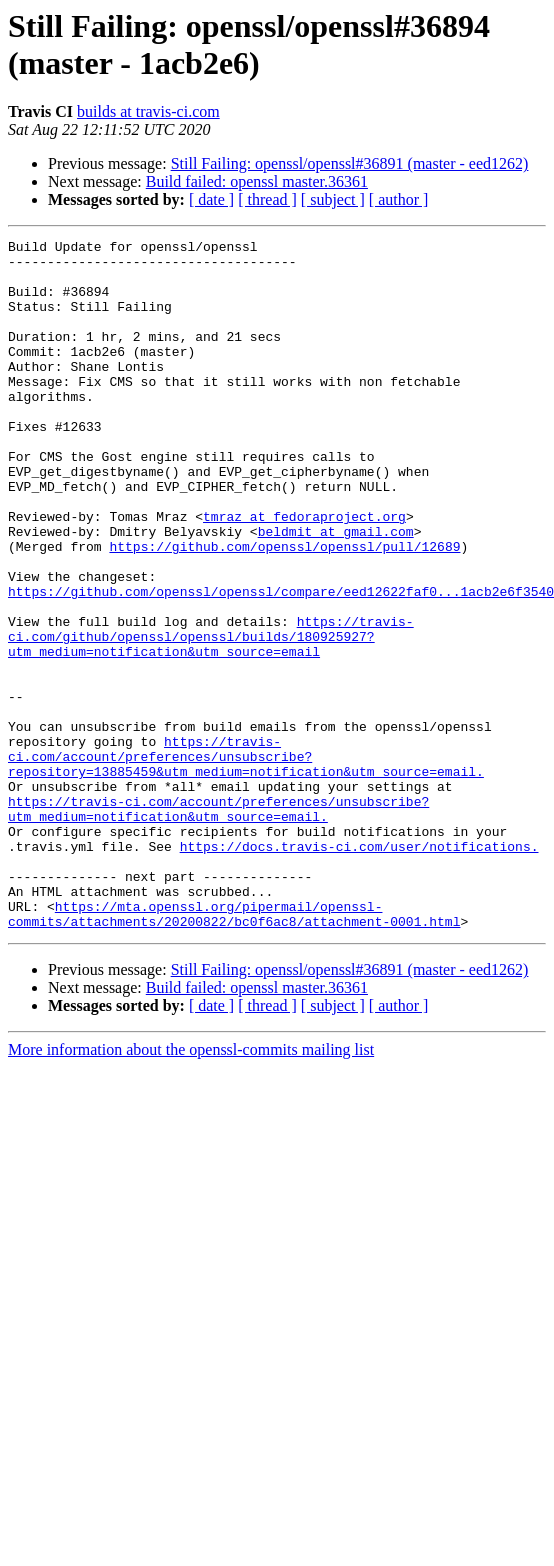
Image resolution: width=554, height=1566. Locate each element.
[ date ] (211, 199)
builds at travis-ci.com (148, 111)
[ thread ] (267, 199)
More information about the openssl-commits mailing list (191, 1187)
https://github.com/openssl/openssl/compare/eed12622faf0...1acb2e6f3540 (281, 663)
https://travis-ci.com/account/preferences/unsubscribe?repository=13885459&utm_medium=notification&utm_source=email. (246, 861)
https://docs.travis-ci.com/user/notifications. (359, 969)
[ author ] (399, 199)
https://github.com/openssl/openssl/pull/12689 (284, 609)
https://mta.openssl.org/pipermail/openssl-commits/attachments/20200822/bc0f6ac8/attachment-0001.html (234, 1050)
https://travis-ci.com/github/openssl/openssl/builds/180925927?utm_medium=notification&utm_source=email (211, 717)
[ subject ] (333, 199)
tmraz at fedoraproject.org (304, 573)
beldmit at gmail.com (336, 591)
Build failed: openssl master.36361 (257, 181)
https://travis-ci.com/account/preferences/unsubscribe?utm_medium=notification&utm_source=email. (218, 924)
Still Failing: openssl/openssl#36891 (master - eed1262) (350, 163)
